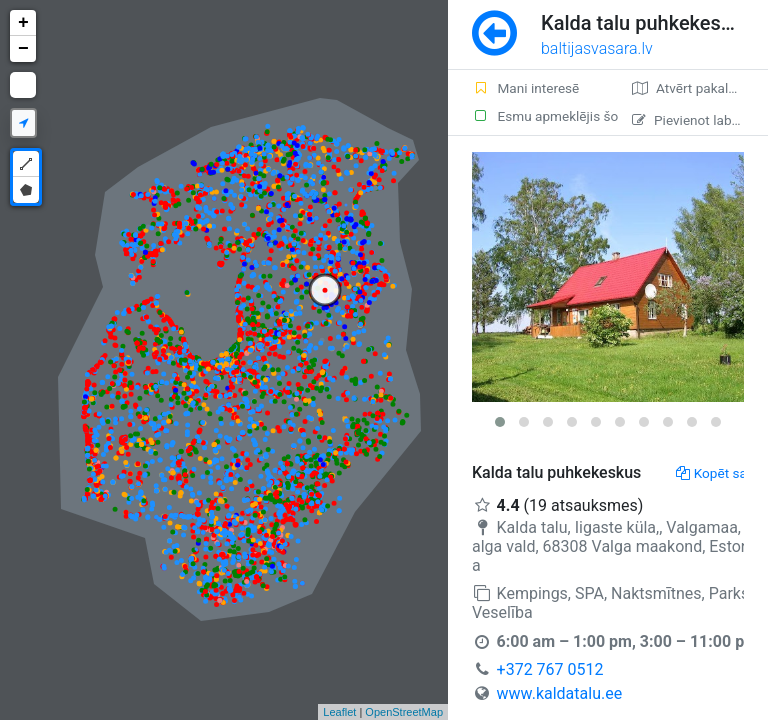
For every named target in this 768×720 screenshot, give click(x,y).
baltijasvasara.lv (597, 48)
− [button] (23, 49)
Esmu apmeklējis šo (540, 116)
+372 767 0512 (550, 669)
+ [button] (23, 23)
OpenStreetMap (404, 712)
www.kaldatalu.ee (560, 693)
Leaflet (339, 712)
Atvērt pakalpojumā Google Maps (700, 88)
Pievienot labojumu (700, 120)
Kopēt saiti (717, 473)
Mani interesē (525, 88)
